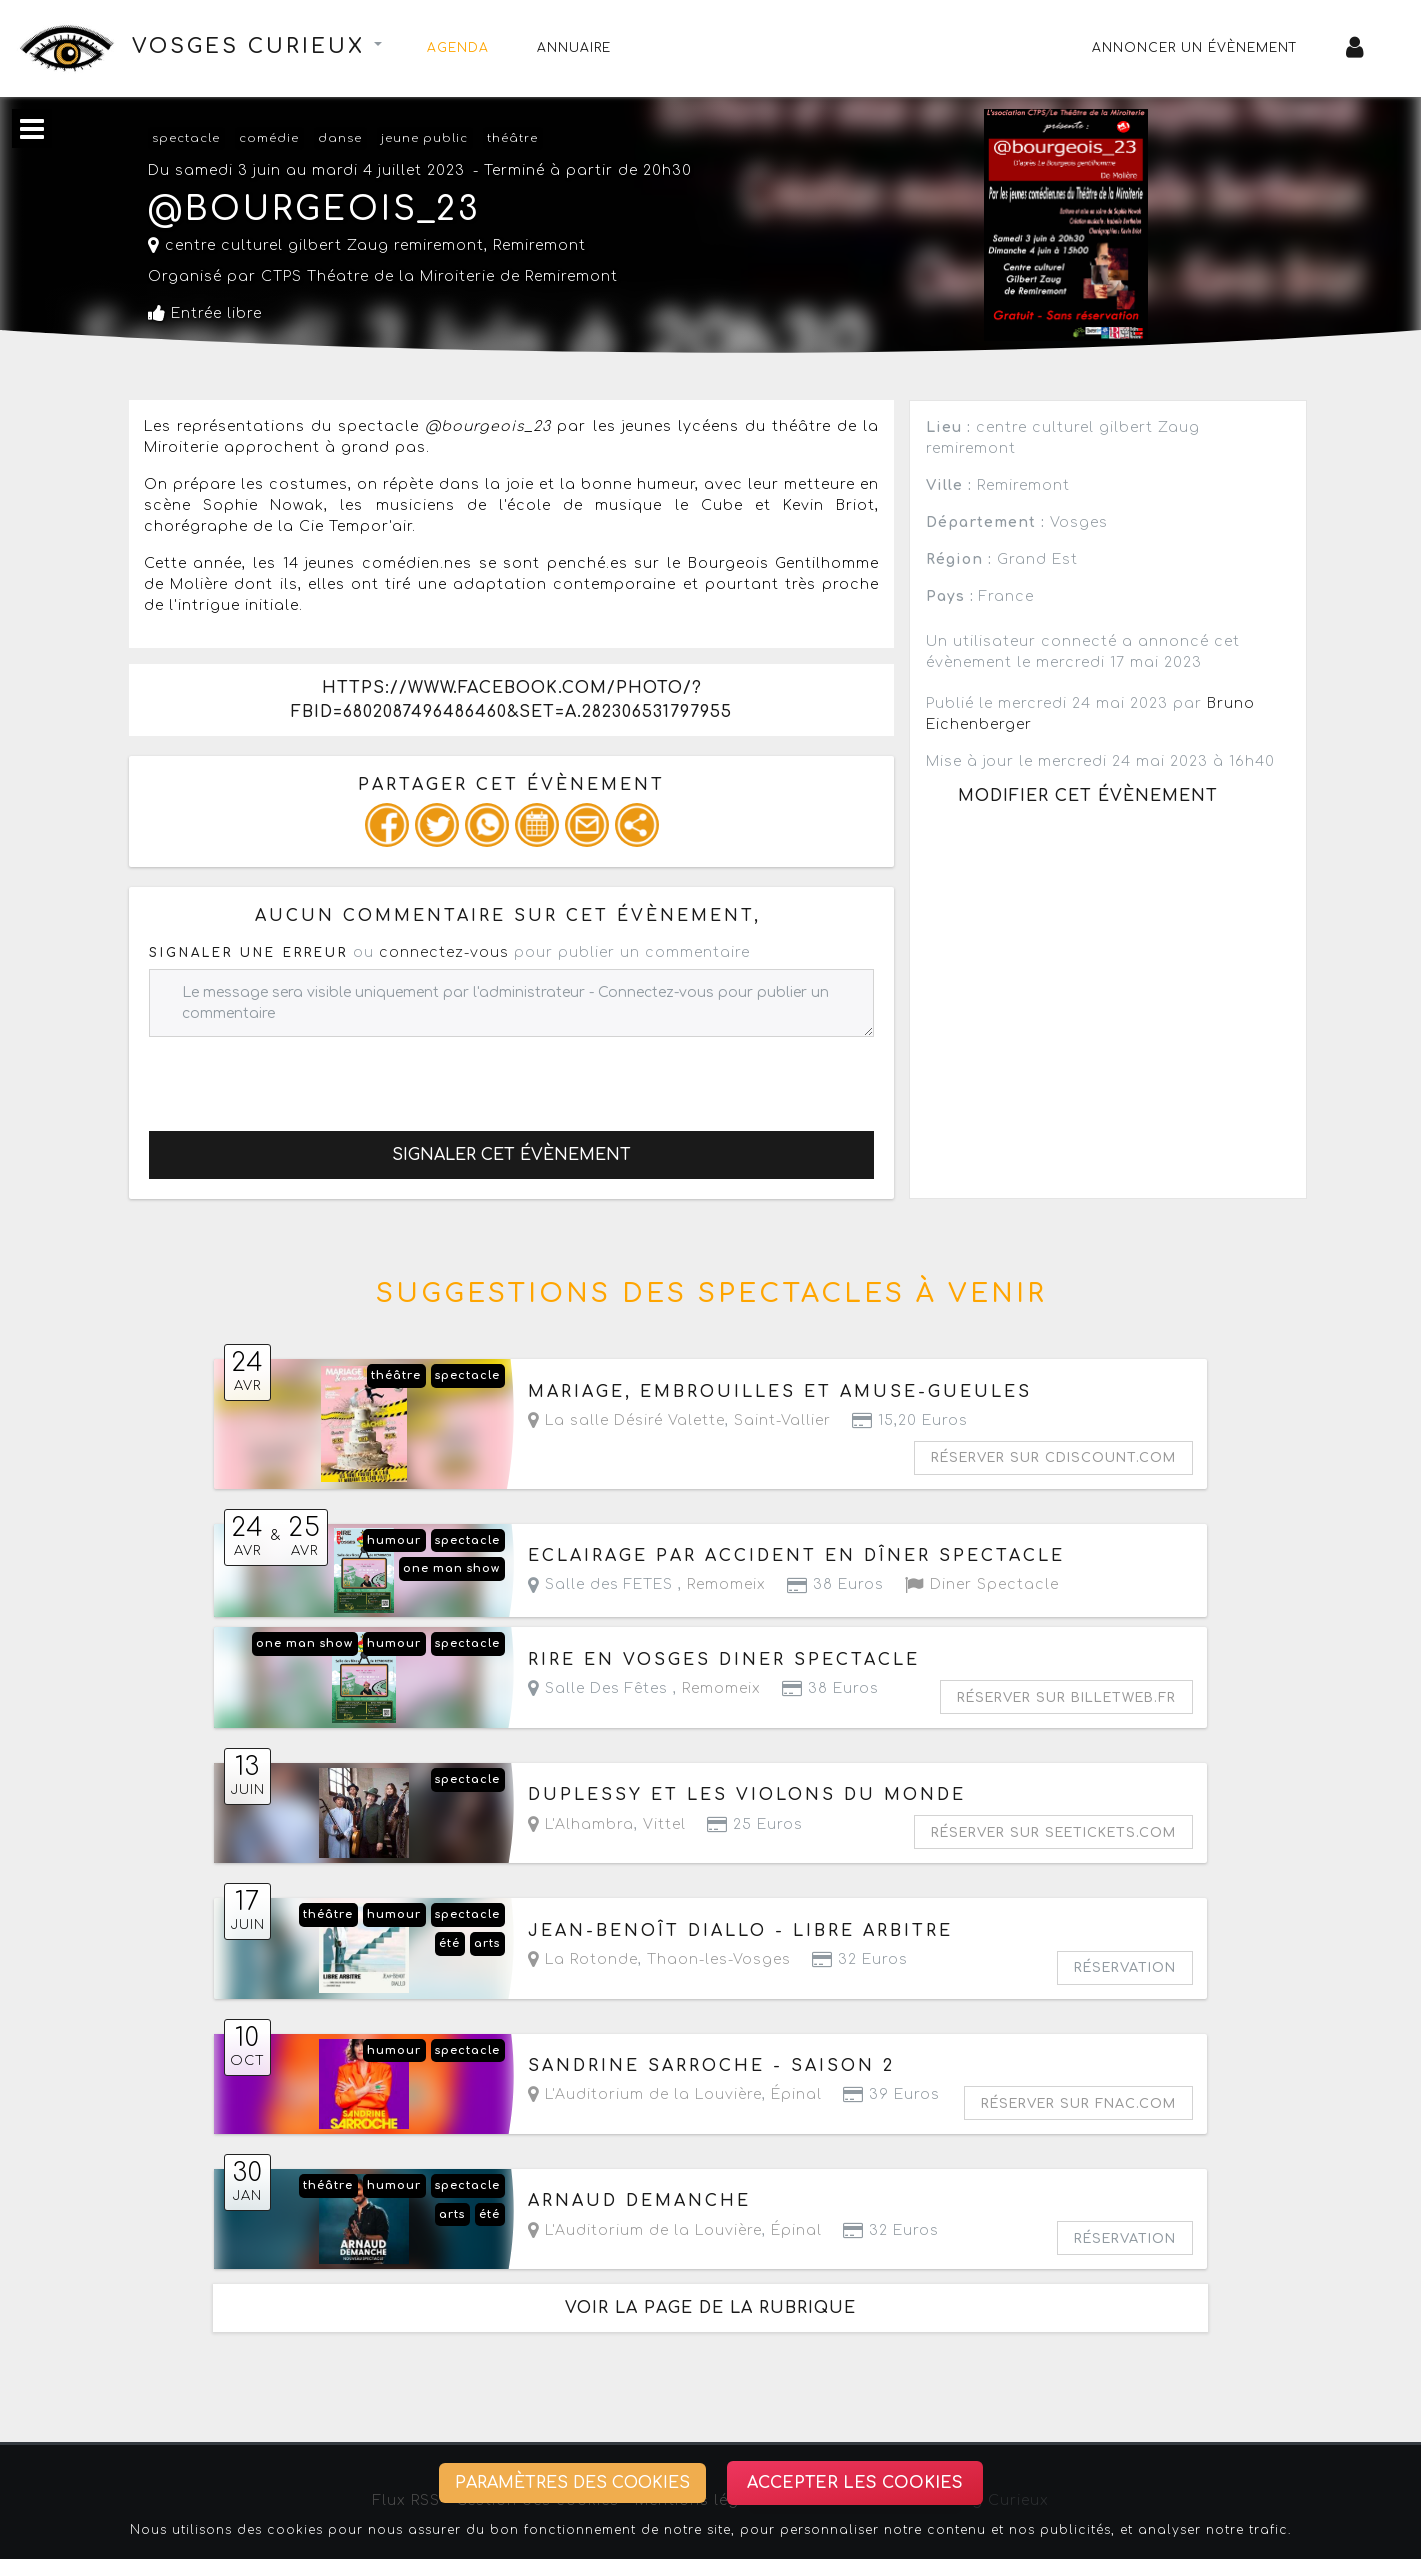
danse (340, 138)
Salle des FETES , (647, 1584)
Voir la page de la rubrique (710, 2308)
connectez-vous (444, 952)
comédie (269, 138)
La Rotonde (583, 1959)
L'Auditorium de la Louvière (645, 2094)
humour (394, 1540)
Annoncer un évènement (1195, 48)
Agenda (458, 48)
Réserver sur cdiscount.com (1053, 1458)
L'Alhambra (581, 1824)
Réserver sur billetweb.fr (1066, 1698)
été (449, 1943)
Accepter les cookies (855, 2483)
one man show (451, 1568)
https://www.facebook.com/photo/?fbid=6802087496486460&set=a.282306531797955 (511, 700)
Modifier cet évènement (1088, 796)
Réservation (1125, 1968)
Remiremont (539, 245)
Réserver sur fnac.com (1078, 2104)
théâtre (512, 138)
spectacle (186, 138)
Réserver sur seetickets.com (1053, 1833)
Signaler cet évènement (511, 1155)
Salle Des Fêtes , (644, 1688)
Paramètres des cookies (572, 2483)
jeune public (424, 138)
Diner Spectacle (982, 1584)
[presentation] (301, 1076)
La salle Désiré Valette (626, 1420)
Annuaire (574, 48)
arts (487, 1943)
